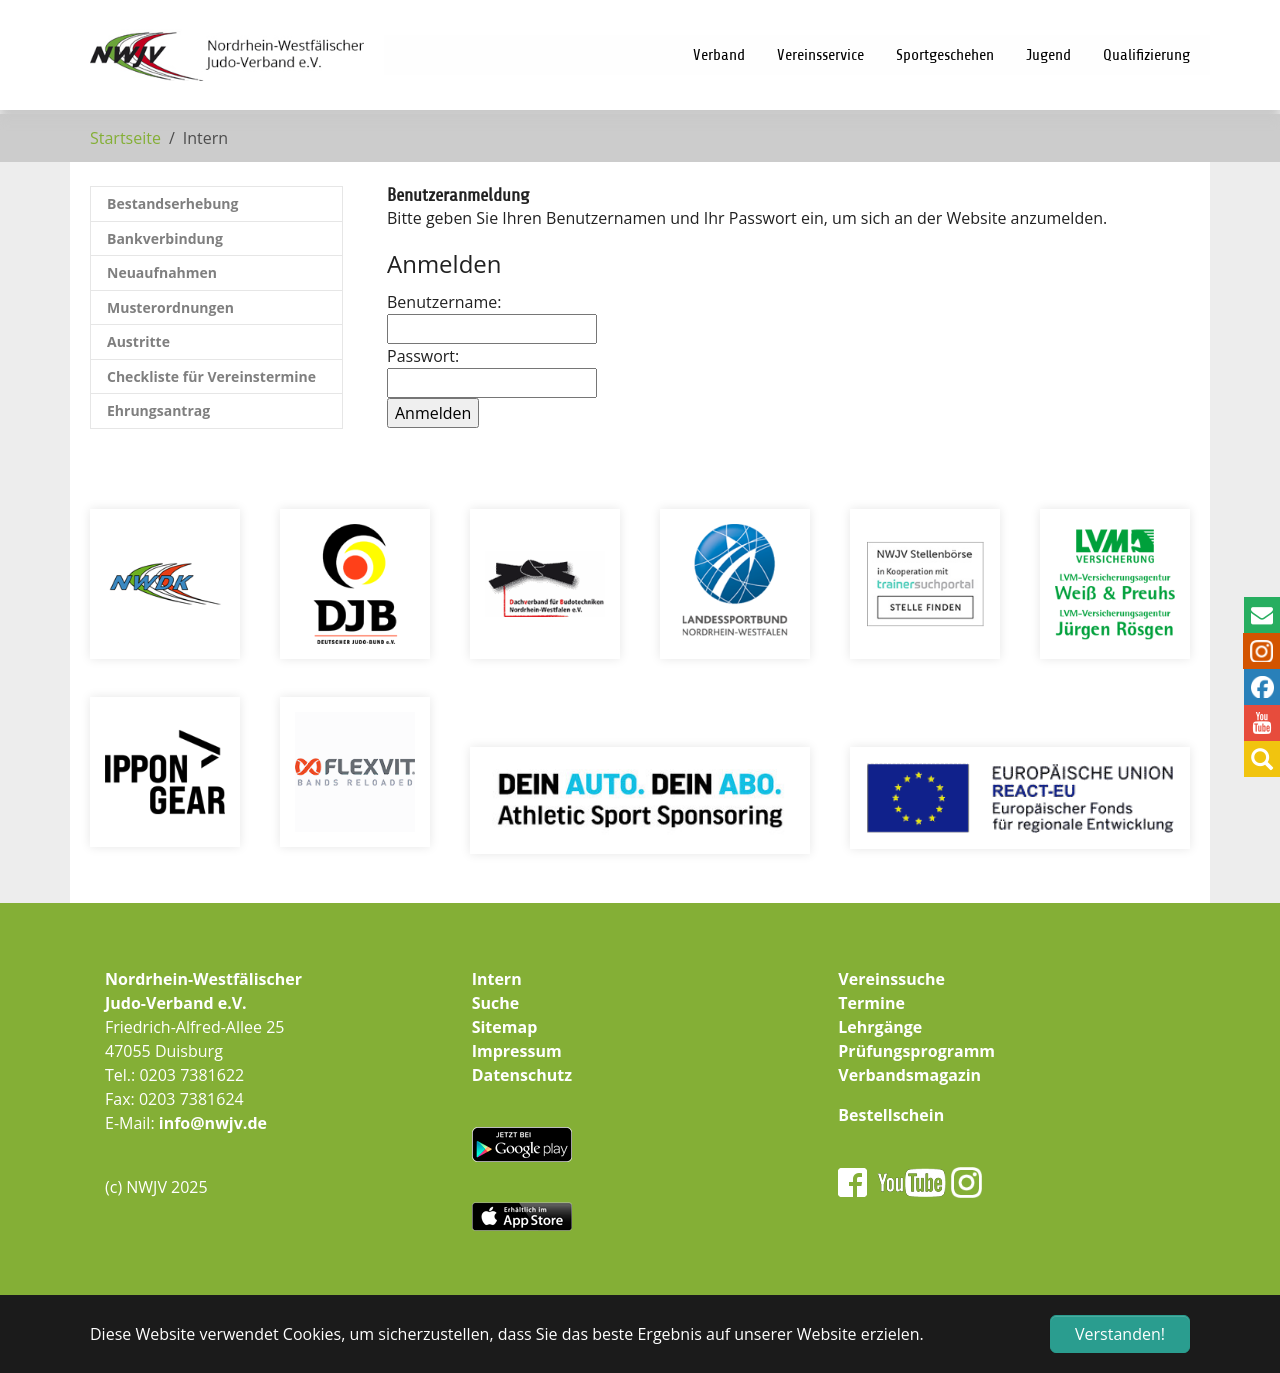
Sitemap (505, 1027)
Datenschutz (522, 1075)
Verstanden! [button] (1120, 1334)
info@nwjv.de (213, 1123)
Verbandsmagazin (909, 1075)
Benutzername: (487, 317)
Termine (871, 1003)
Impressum (517, 1051)
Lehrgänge (880, 1027)
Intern (497, 979)
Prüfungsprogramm (916, 1051)
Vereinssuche (891, 979)
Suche (496, 1003)
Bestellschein (891, 1115)
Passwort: (487, 371)
